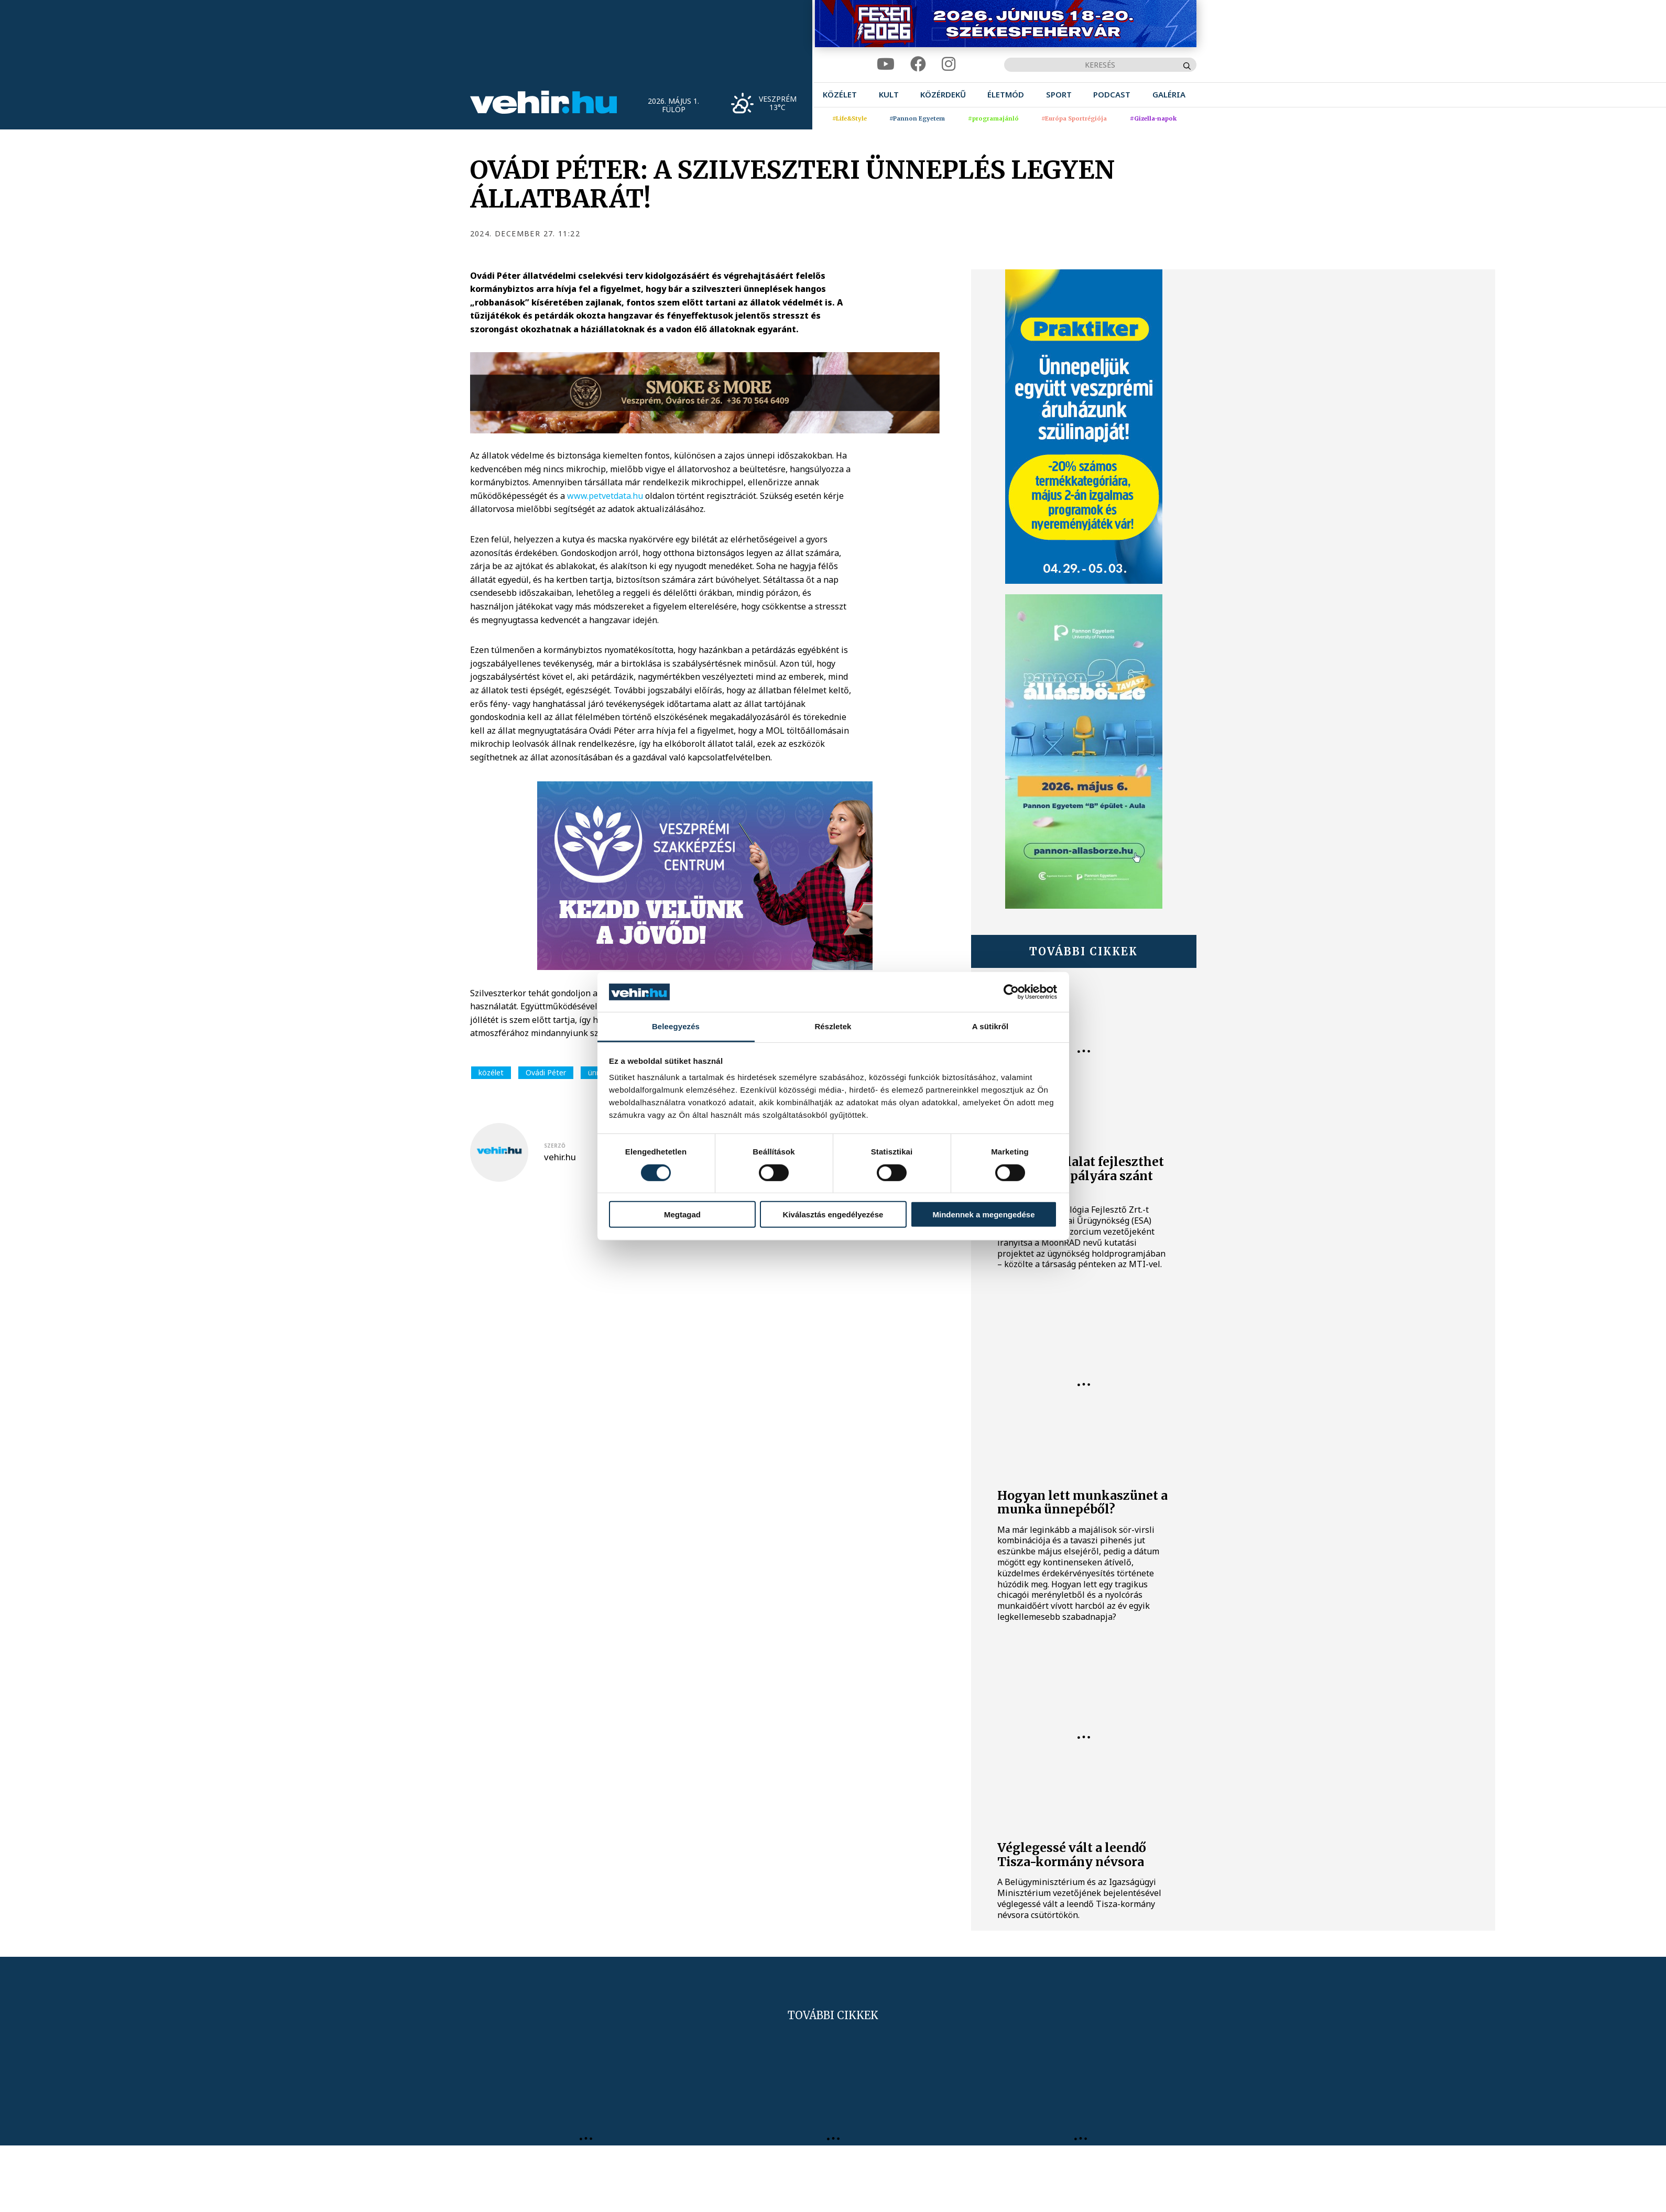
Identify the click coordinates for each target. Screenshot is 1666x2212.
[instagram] (948, 64)
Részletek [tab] (832, 1026)
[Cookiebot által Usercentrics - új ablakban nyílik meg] (1011, 992)
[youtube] (886, 64)
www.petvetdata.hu (605, 496)
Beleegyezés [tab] (676, 1026)
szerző (554, 1145)
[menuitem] (840, 94)
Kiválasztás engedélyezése (833, 1214)
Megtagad (682, 1214)
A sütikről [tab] (990, 1026)
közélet (491, 1072)
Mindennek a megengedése (983, 1214)
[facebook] (918, 64)
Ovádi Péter (546, 1072)
